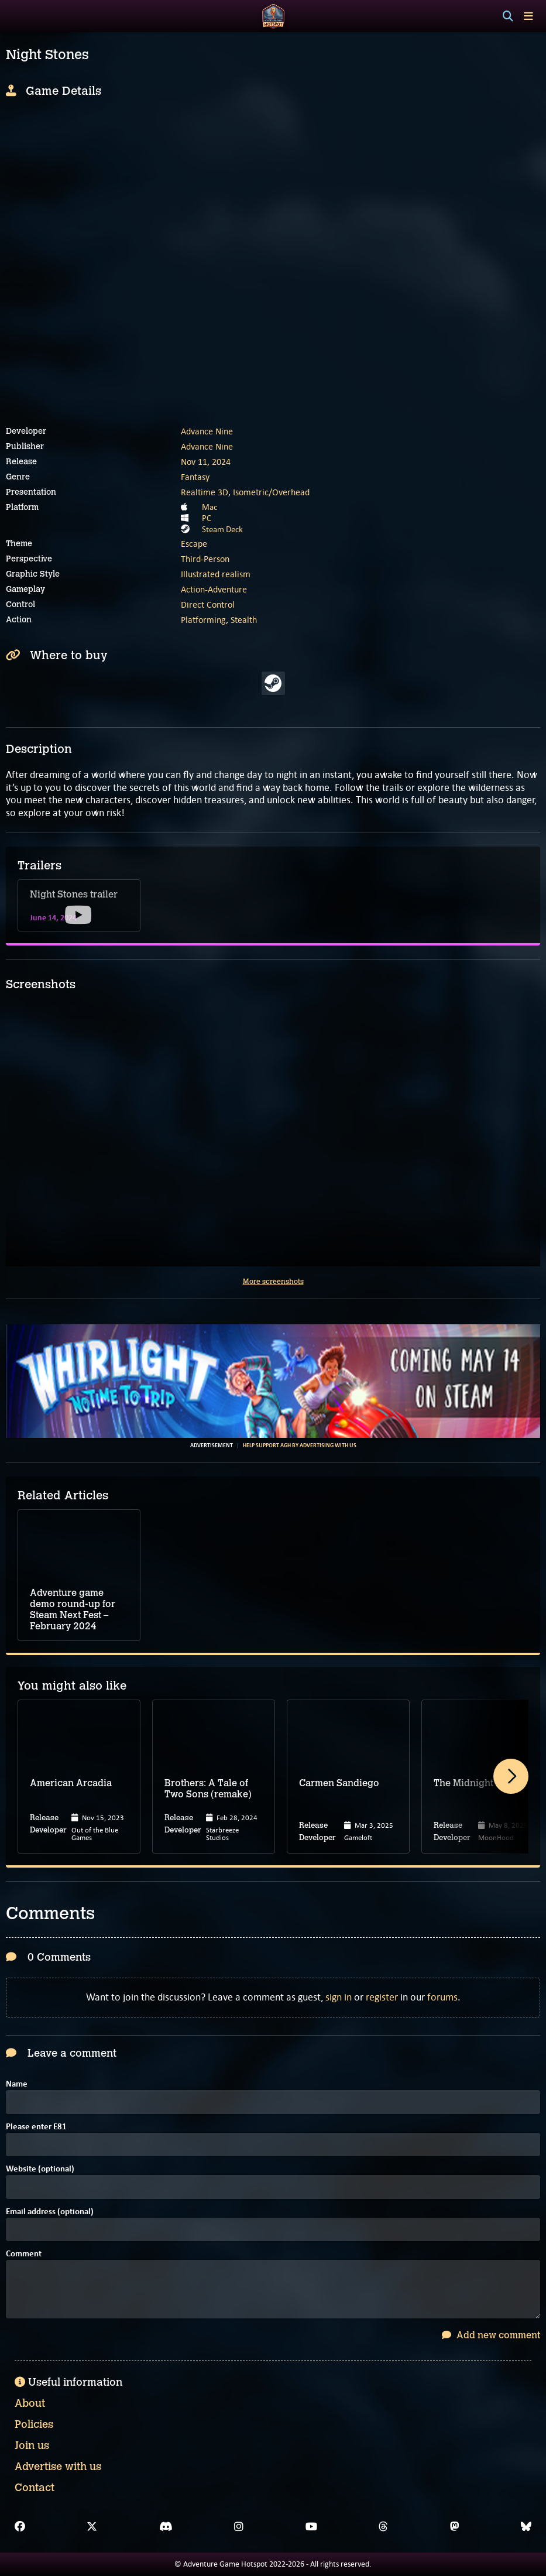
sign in (338, 1997)
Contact (34, 2487)
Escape (194, 543)
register (382, 1997)
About (30, 2403)
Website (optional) (40, 2169)
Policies (34, 2424)
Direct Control (208, 604)
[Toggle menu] (528, 16)
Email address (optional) (50, 2212)
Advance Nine (207, 431)
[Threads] (383, 2526)
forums (442, 1997)
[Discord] (166, 2526)
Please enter (36, 2127)
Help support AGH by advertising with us (299, 1445)
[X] (92, 2526)
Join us (32, 2445)
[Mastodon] (454, 2526)
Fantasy (195, 476)
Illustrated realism (215, 574)
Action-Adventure (214, 589)
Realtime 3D (204, 492)
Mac (209, 507)
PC (206, 518)
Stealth (244, 619)
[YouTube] (311, 2526)
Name (17, 2084)
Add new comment (491, 2335)
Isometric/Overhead (271, 492)
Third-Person (205, 558)
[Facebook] (20, 2526)
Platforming (203, 619)
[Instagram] (238, 2526)
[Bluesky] (526, 2526)
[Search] (507, 16)
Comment (24, 2254)
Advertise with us (58, 2466)
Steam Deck (222, 529)
